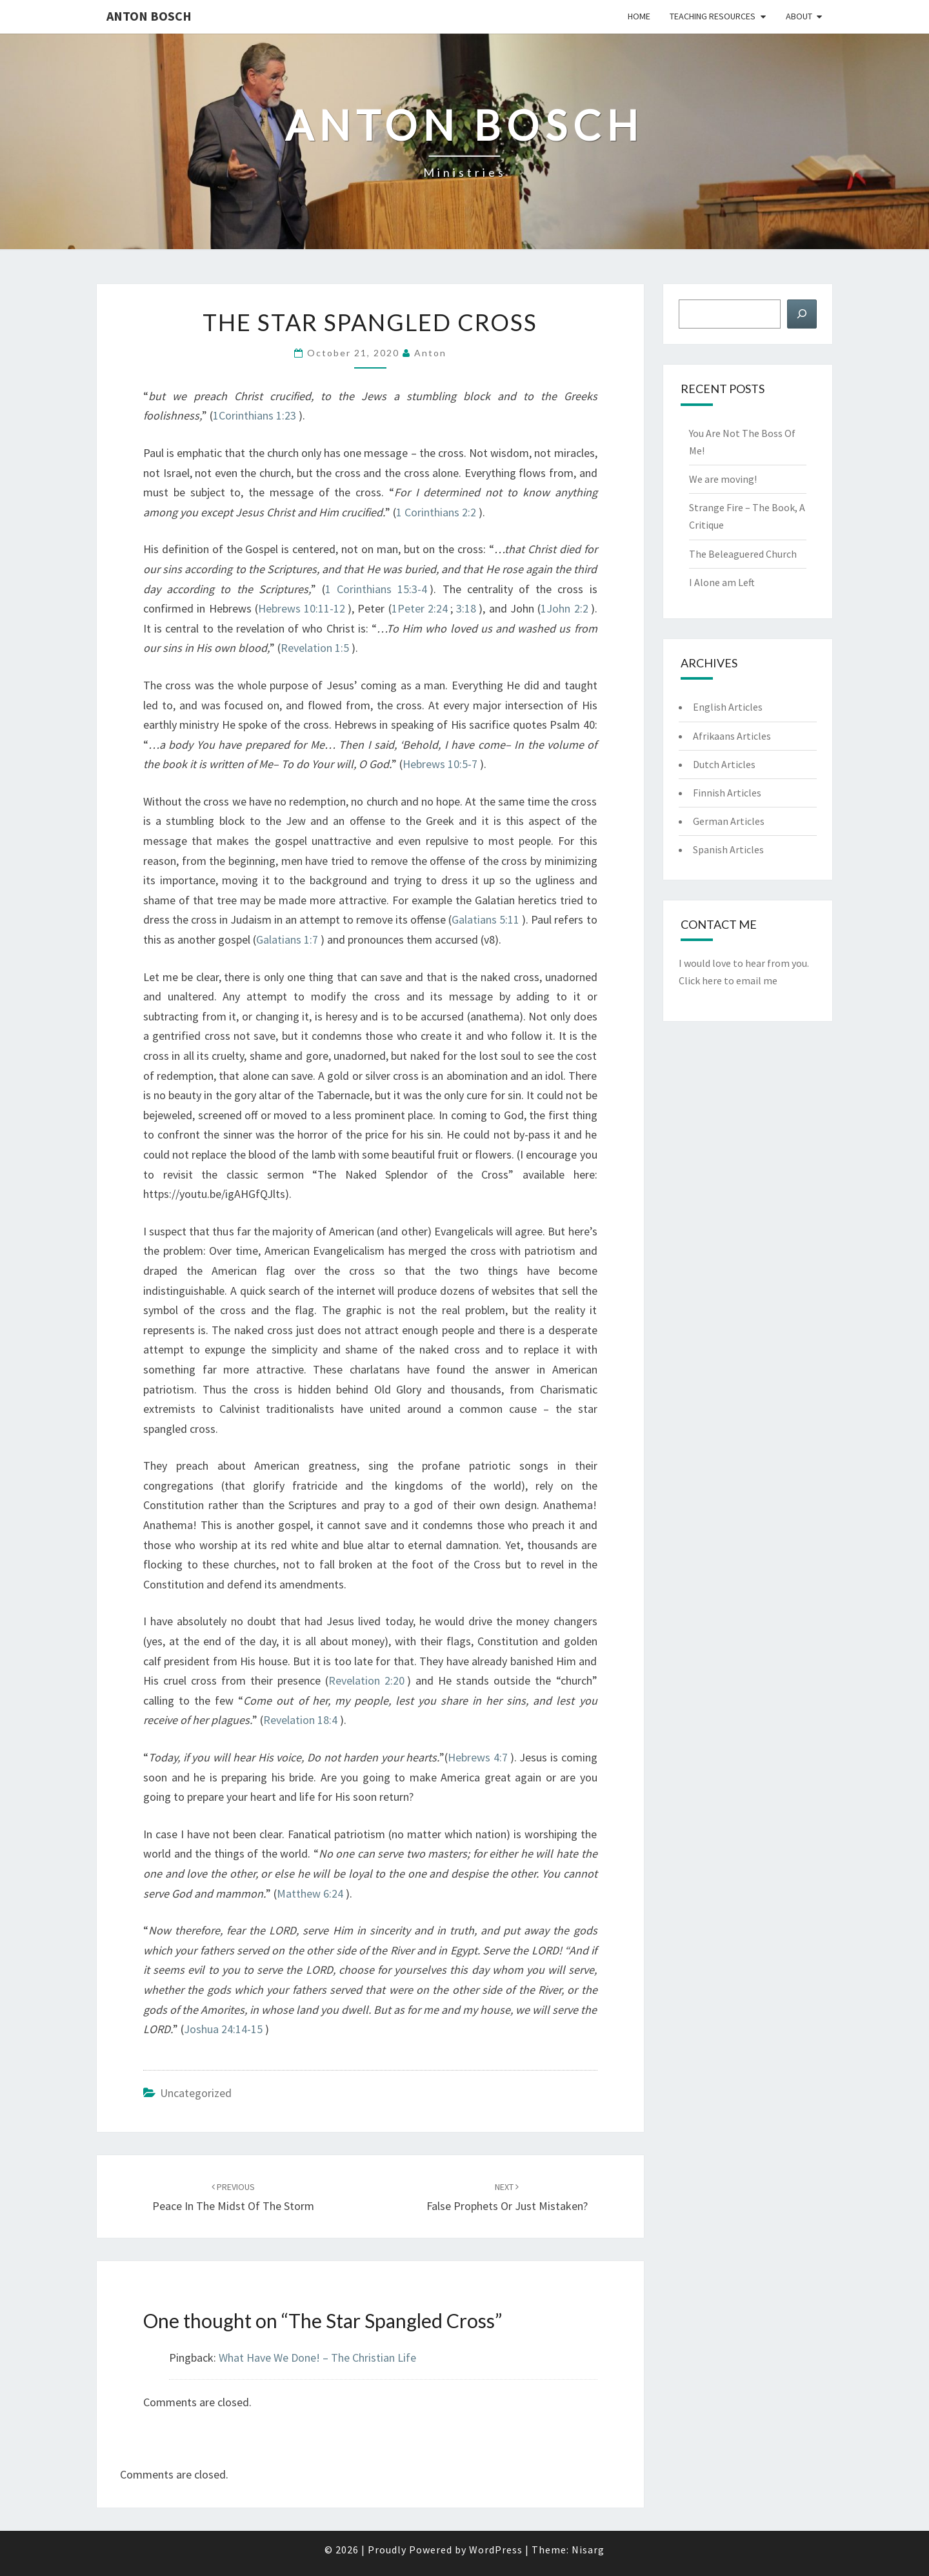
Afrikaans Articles (732, 735)
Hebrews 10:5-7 (440, 763)
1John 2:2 (564, 608)
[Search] (802, 314)
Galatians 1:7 (287, 939)
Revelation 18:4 (300, 1719)
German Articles (728, 821)
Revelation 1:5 (315, 647)
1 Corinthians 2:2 (436, 512)
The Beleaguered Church (743, 553)
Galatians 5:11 (485, 919)
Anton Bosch (149, 16)
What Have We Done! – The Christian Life (317, 2357)
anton (430, 352)
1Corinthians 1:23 (254, 415)
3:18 (466, 608)
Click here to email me (728, 980)
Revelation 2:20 (366, 1680)
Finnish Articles (727, 792)
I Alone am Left (722, 582)
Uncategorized (196, 2092)
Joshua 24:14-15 (223, 2029)
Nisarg (588, 2549)
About (799, 16)
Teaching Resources (712, 16)
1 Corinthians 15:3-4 (376, 589)
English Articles (728, 706)
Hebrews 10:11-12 (301, 608)
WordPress (496, 2549)
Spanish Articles (728, 849)
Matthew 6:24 (310, 1893)
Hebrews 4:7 (478, 1757)
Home (639, 16)
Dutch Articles (724, 764)
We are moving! (723, 478)
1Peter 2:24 (420, 608)
